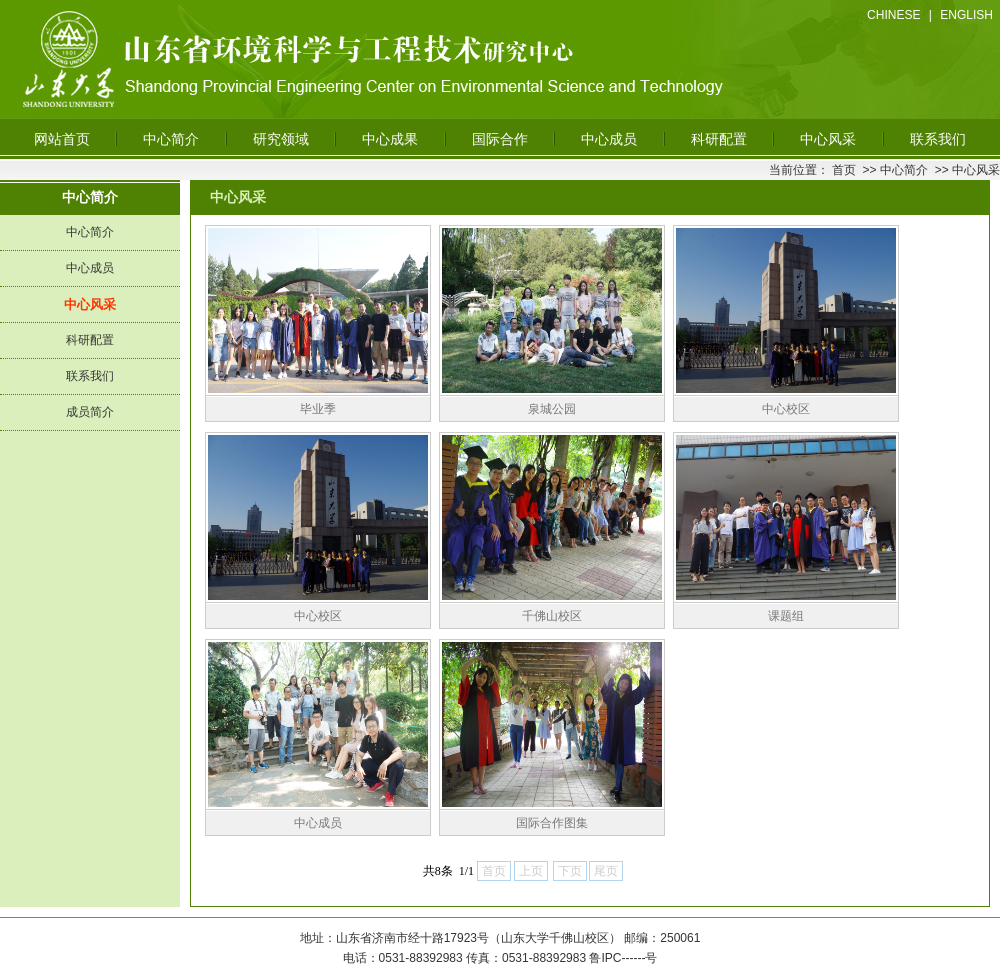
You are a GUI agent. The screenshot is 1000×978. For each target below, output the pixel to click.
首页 (844, 170)
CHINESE (893, 15)
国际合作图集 (552, 823)
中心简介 (171, 139)
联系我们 (938, 139)
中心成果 (390, 139)
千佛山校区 (552, 616)
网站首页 (62, 139)
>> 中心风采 (965, 170)
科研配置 (719, 139)
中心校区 (786, 409)
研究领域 (281, 139)
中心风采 (828, 139)
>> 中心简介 (893, 170)
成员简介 (90, 412)
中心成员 (609, 139)
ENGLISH (966, 15)
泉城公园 (552, 409)
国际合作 (500, 139)
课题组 (786, 616)
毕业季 (318, 409)
